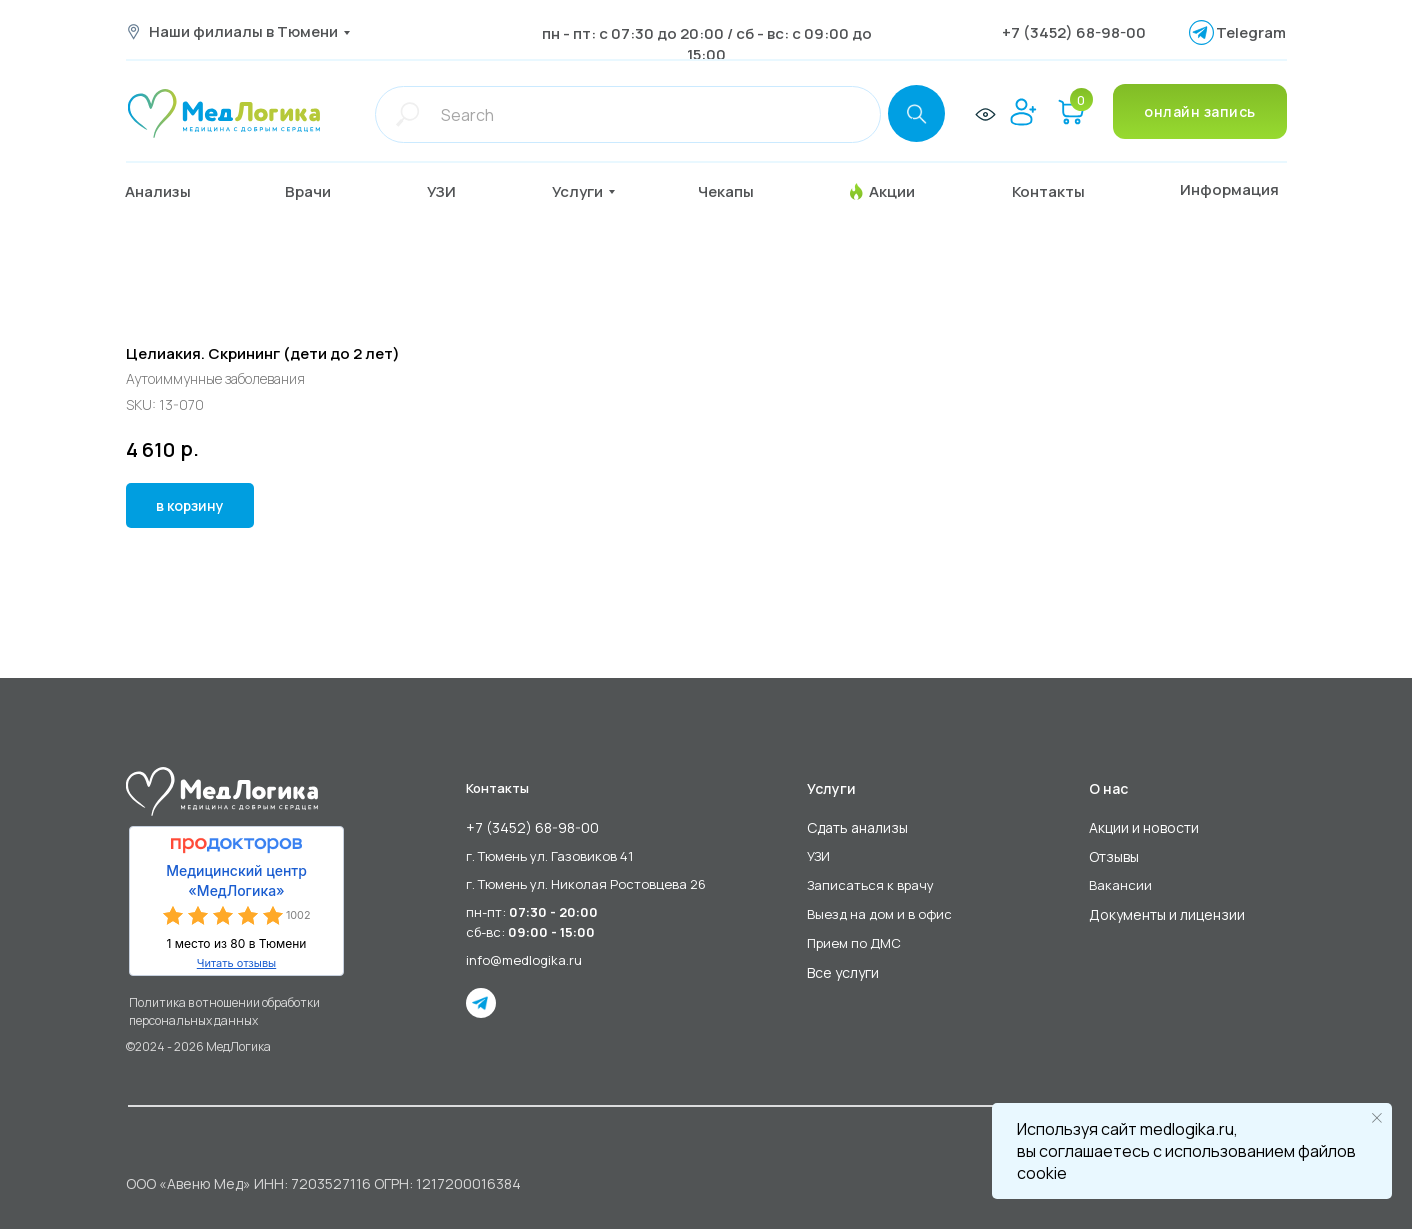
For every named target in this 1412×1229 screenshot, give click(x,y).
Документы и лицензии (1167, 914)
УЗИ (818, 856)
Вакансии (1120, 885)
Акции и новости (1144, 827)
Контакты (497, 788)
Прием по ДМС (854, 943)
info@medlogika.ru (524, 960)
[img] (224, 113)
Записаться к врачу (870, 885)
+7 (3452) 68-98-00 (1074, 32)
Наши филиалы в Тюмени (243, 31)
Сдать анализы (857, 827)
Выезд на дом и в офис (879, 914)
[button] (323, 192)
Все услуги (843, 972)
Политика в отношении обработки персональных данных (224, 1011)
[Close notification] (1377, 1118)
